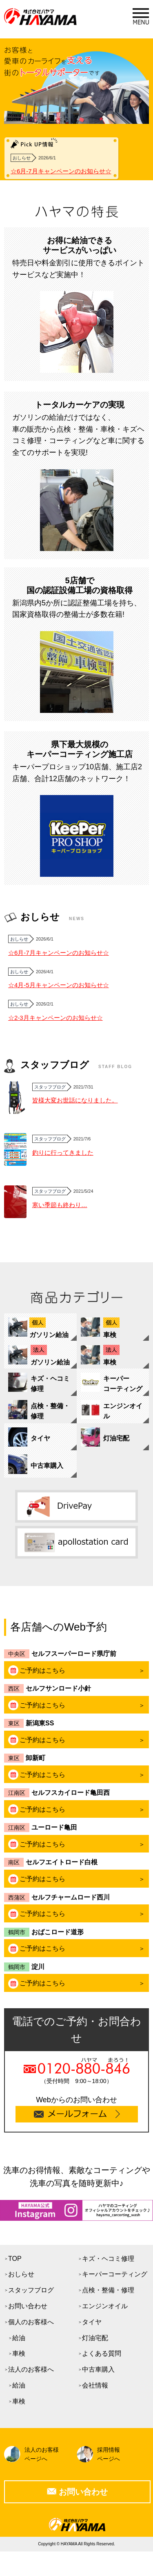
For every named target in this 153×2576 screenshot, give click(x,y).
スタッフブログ (31, 2290)
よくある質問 (101, 2353)
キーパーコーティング (114, 2274)
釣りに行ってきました (62, 1152)
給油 (18, 2337)
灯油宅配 (95, 2337)
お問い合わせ (27, 2306)
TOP (15, 2258)
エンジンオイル (105, 2306)
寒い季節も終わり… (59, 1204)
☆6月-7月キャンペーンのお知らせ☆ (61, 171)
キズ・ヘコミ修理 (108, 2258)
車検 (18, 2353)
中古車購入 (98, 2369)
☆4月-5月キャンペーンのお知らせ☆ (58, 984)
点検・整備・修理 (108, 2290)
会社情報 (95, 2385)
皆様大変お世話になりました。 (75, 1100)
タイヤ (92, 2321)
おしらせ (21, 2274)
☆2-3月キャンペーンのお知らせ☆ (55, 1017)
